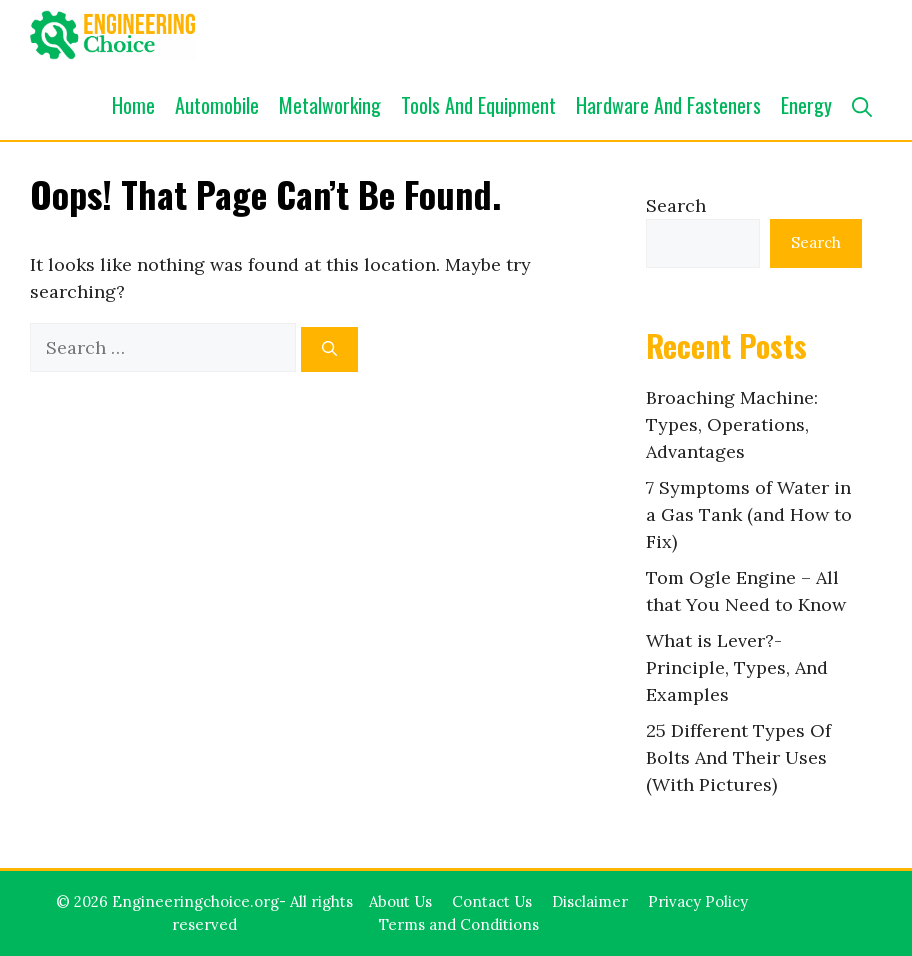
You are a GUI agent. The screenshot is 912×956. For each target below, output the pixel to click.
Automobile (217, 105)
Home (133, 105)
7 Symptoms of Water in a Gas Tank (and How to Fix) (749, 514)
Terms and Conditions (459, 924)
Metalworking (330, 105)
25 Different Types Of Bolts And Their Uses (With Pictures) (738, 757)
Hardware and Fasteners (668, 105)
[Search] (329, 349)
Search (676, 205)
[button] (862, 105)
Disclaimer (590, 901)
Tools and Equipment (478, 105)
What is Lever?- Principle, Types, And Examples (737, 667)
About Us (400, 901)
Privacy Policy (698, 901)
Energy (806, 105)
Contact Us (492, 901)
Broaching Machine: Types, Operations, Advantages (732, 424)
